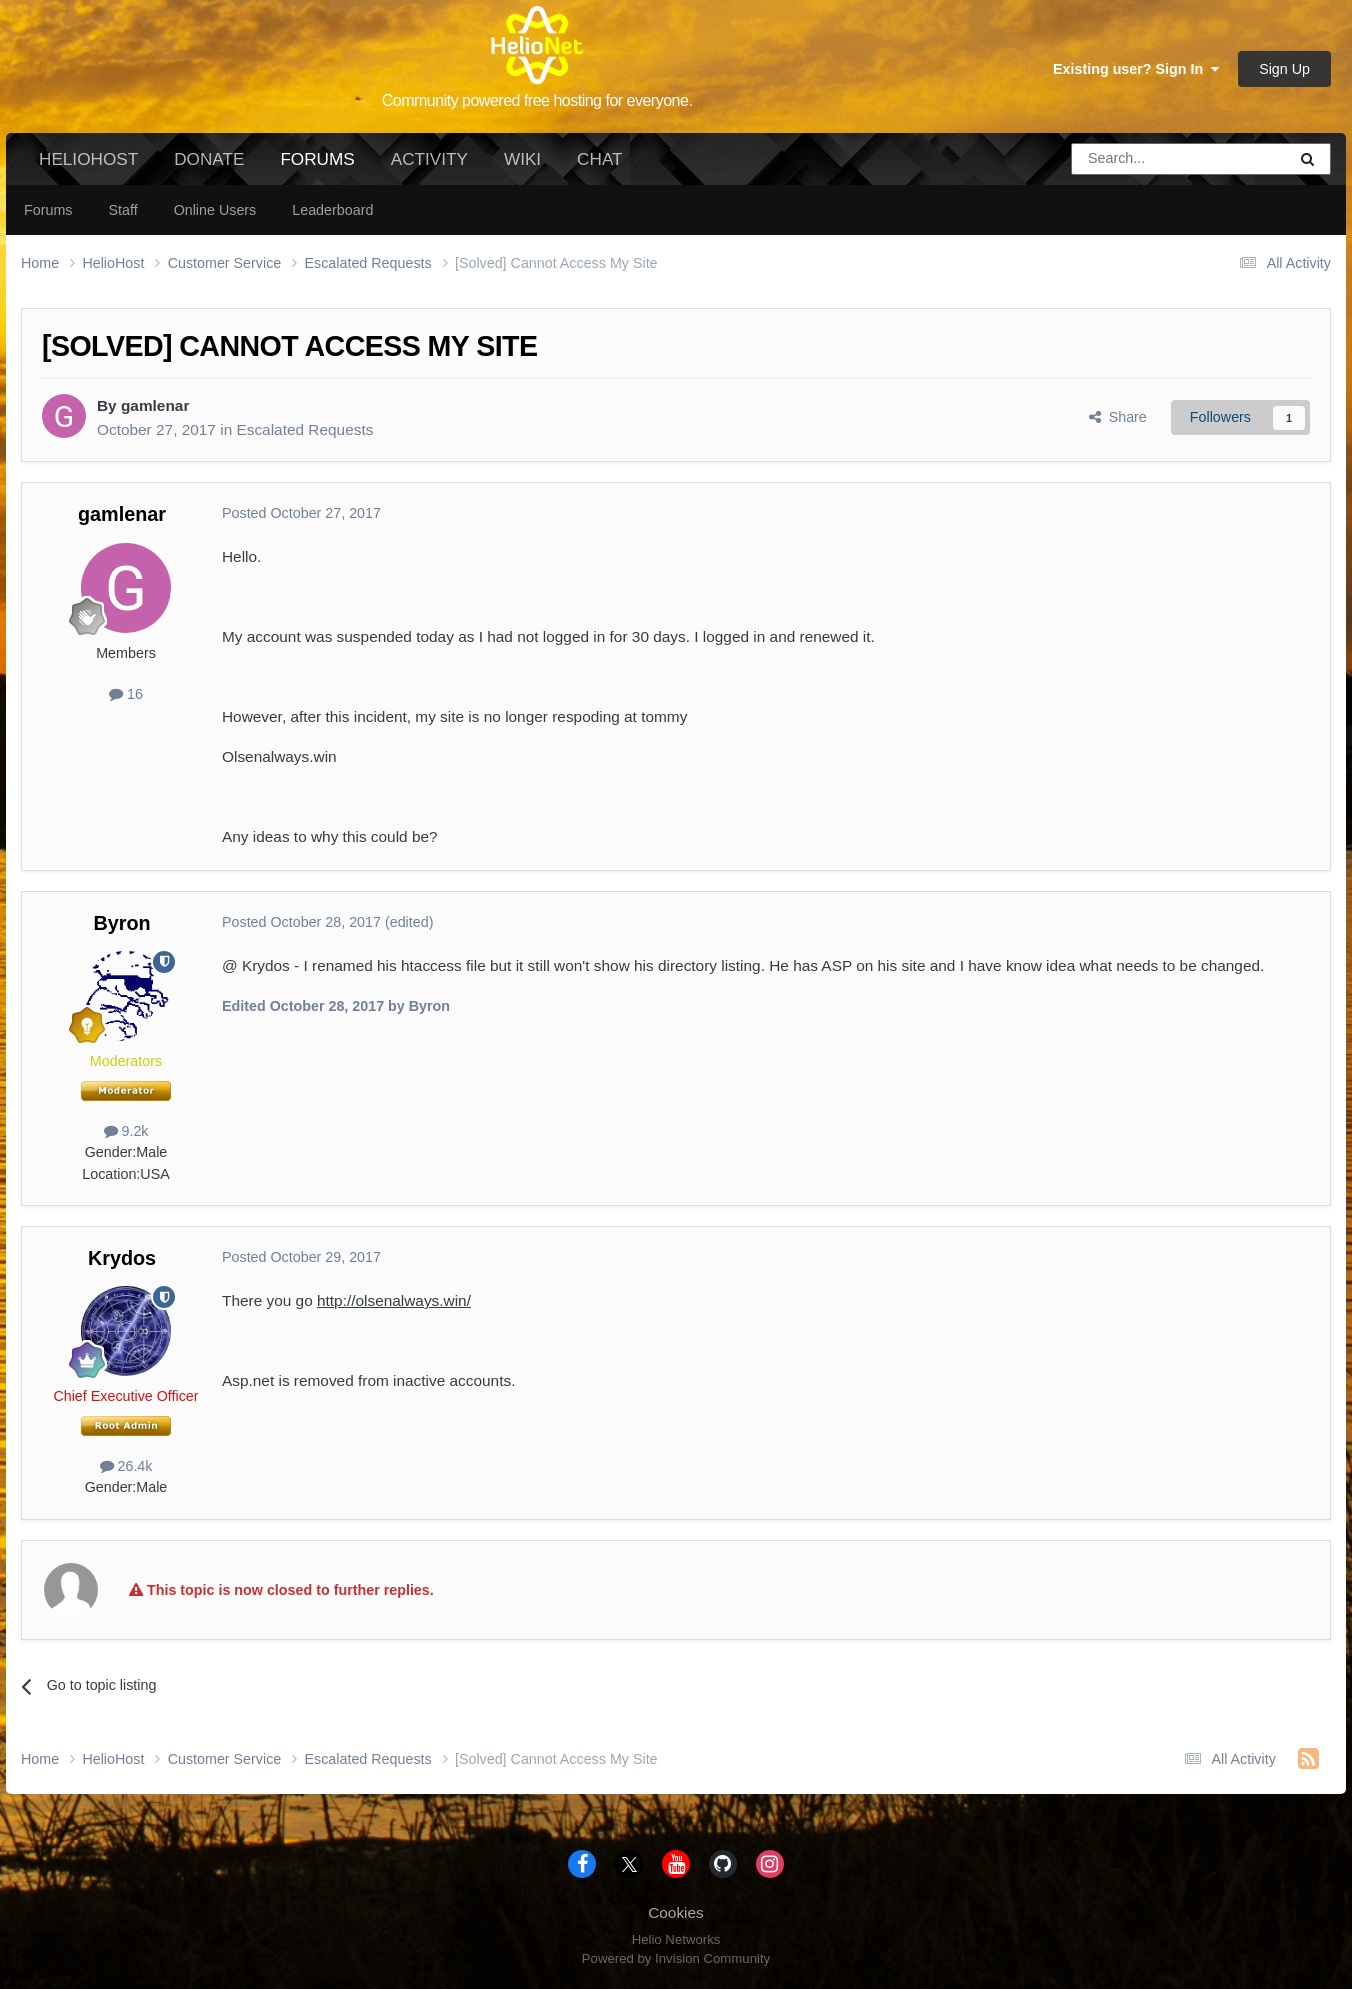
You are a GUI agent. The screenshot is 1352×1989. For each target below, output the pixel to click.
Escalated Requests (304, 429)
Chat (599, 159)
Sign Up (1284, 69)
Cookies (676, 1912)
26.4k (126, 1466)
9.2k (126, 1131)
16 (126, 694)
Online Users (215, 210)
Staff (122, 210)
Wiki (522, 159)
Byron (121, 923)
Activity (429, 159)
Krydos (122, 1258)
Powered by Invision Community (676, 1958)
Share (1118, 417)
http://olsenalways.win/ (394, 1300)
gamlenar (155, 405)
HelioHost (88, 159)
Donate (209, 159)
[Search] (1128, 159)
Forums (317, 167)
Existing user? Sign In (1136, 69)
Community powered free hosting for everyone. (537, 100)
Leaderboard (332, 210)
